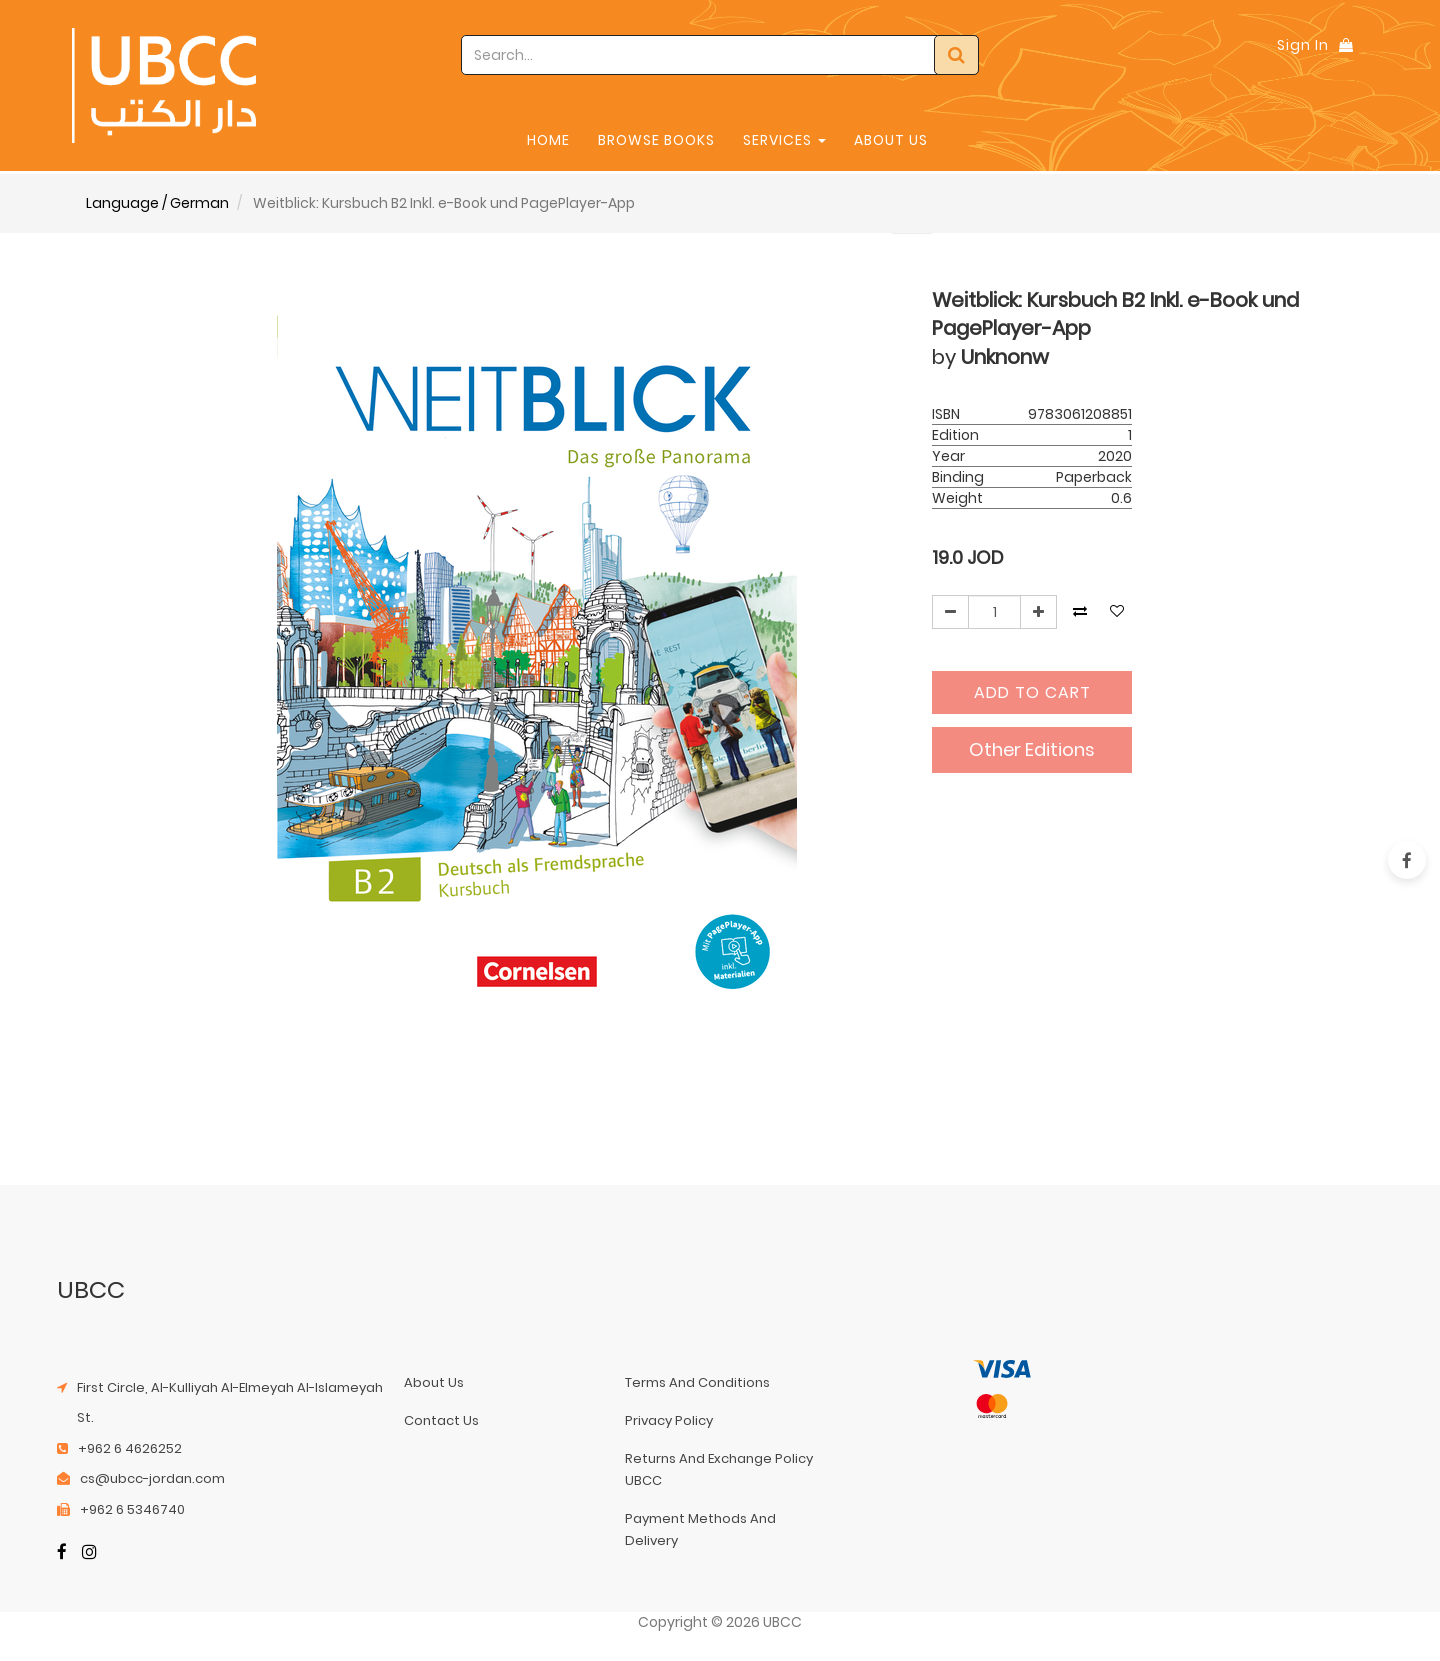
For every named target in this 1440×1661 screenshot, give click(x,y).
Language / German (157, 203)
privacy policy (669, 1420)
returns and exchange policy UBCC (719, 1469)
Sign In (1303, 45)
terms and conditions (697, 1382)
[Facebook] (62, 1553)
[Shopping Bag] (1346, 45)
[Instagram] (89, 1553)
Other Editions (1032, 749)
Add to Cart (1032, 692)
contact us (441, 1420)
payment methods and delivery (700, 1529)
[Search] (956, 55)
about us (434, 1382)
